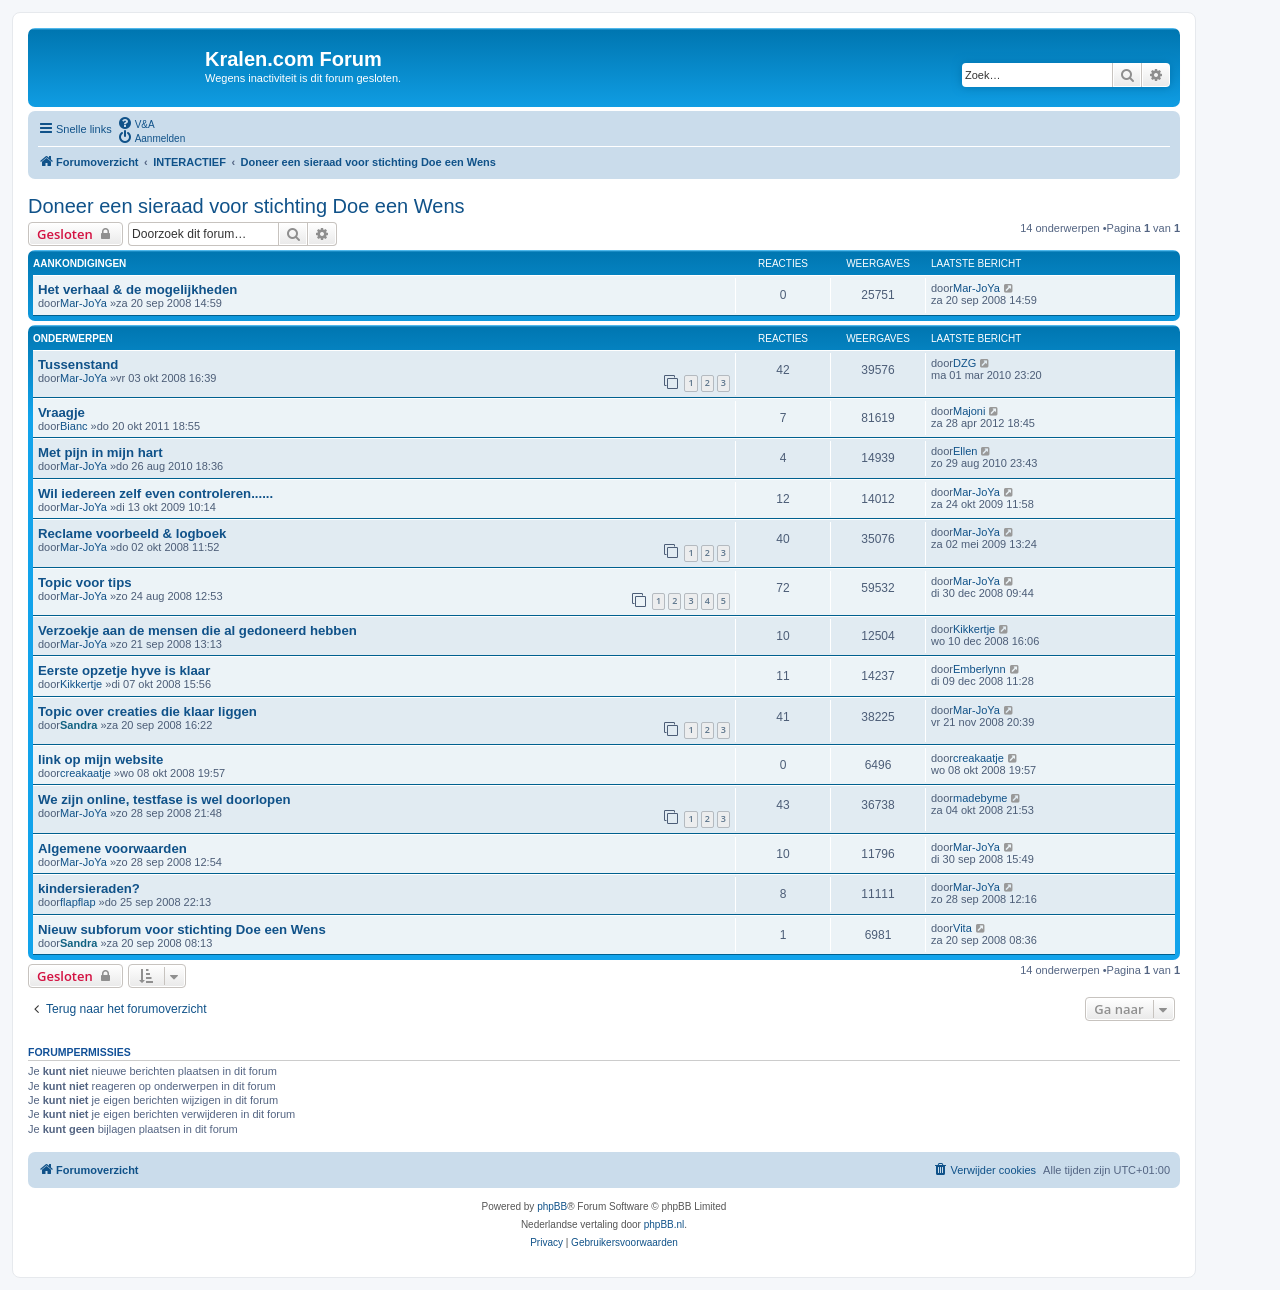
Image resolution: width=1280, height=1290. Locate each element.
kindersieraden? (89, 888)
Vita (962, 928)
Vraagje (61, 412)
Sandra (78, 725)
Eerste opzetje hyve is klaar (124, 670)
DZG (964, 363)
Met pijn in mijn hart (100, 452)
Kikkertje (974, 629)
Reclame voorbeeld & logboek (132, 533)
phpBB (552, 1206)
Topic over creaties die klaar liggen (147, 711)
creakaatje (85, 773)
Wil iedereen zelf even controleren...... (155, 493)
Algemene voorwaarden (112, 848)
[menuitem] (136, 123)
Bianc (74, 426)
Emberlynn (979, 669)
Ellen (965, 451)
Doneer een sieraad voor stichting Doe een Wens (246, 206)
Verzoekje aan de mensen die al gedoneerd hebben (197, 630)
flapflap (77, 902)
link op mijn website (100, 759)
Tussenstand (78, 364)
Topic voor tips (85, 582)
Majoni (969, 411)
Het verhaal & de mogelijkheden (137, 289)
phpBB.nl (664, 1224)
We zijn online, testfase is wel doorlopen (164, 799)
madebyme (980, 798)
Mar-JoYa (83, 303)
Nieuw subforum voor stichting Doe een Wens (182, 929)
